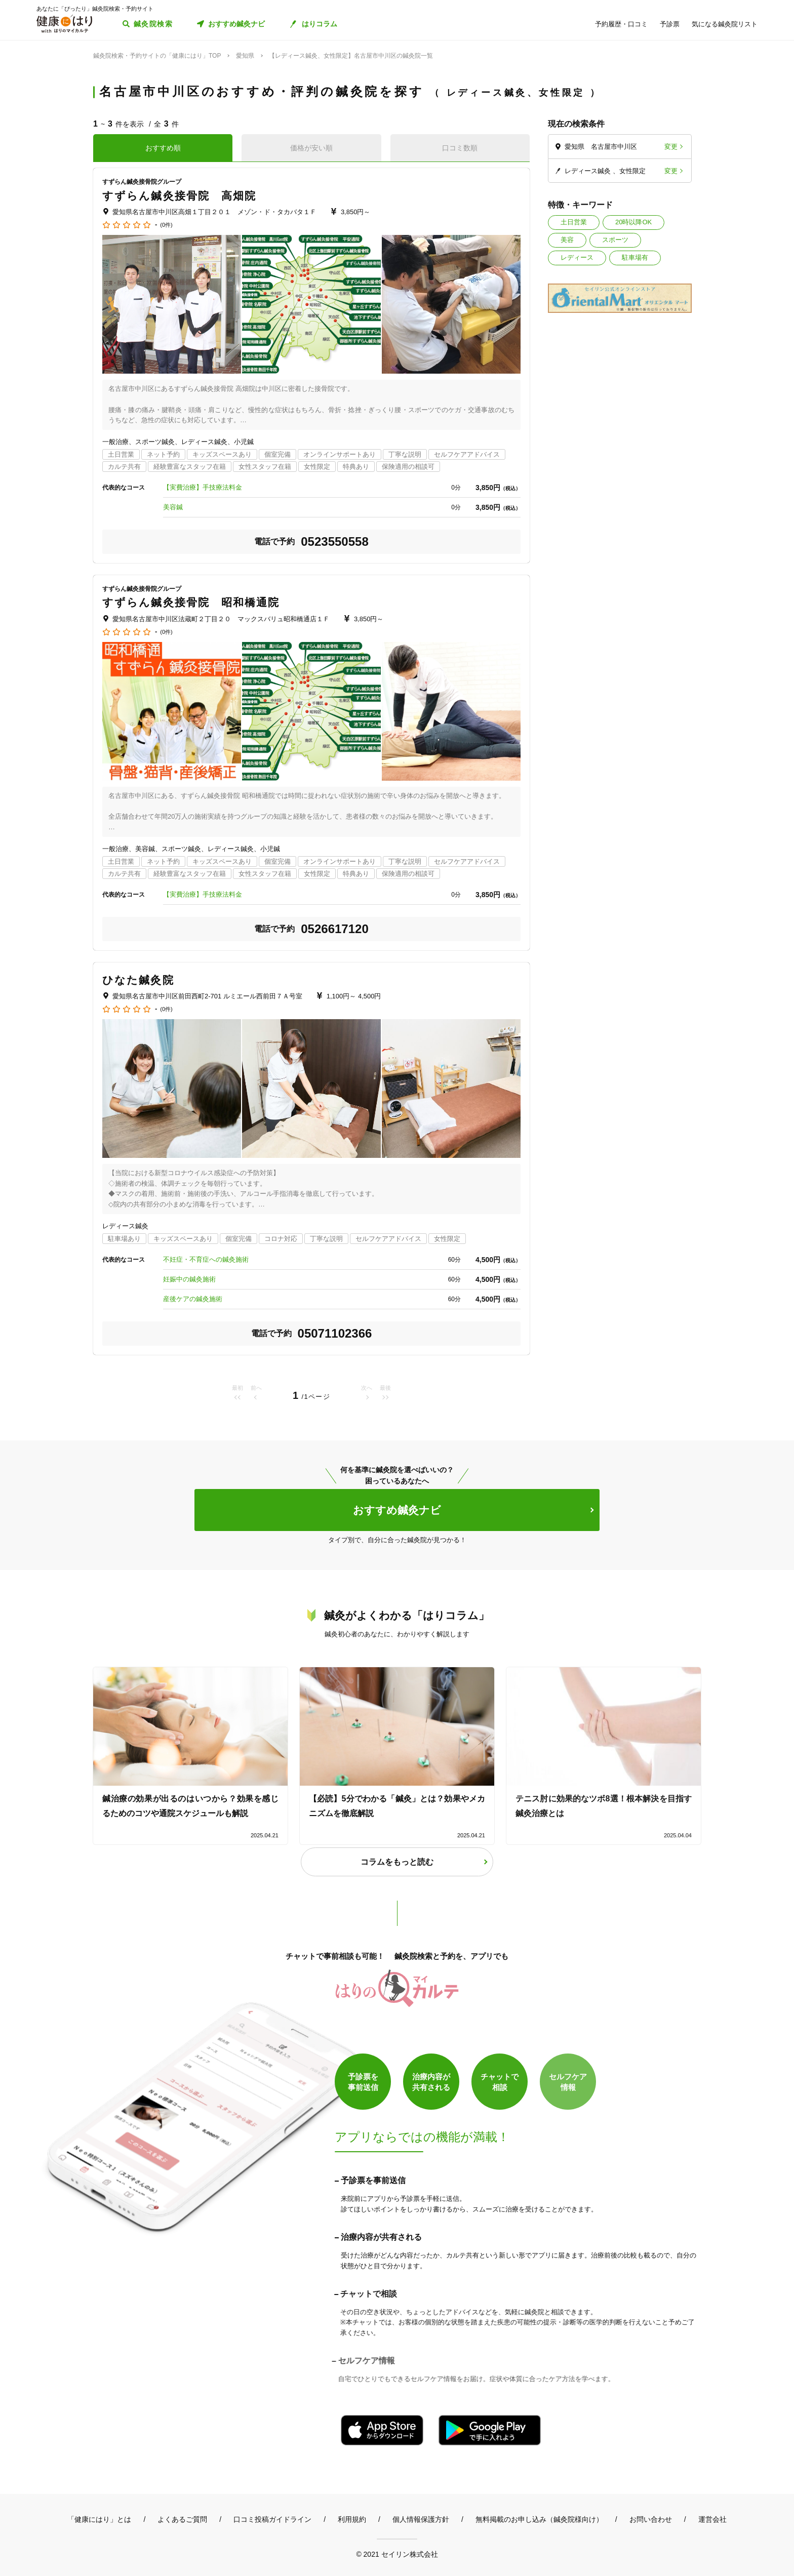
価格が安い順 (311, 148)
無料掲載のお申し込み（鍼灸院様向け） (539, 2519)
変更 (671, 146)
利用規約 (352, 2519)
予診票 (670, 24)
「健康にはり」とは (99, 2519)
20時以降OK (633, 222)
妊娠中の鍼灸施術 (189, 1279)
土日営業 (574, 222)
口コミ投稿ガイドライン (272, 2519)
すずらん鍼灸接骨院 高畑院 (179, 196)
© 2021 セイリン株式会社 (397, 2554)
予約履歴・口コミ (621, 24)
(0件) (166, 225)
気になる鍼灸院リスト (725, 24)
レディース (577, 257)
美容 (567, 240)
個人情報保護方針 (420, 2519)
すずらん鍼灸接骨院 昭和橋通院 (191, 602)
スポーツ (615, 240)
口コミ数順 (460, 148)
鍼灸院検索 (153, 24)
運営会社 (712, 2519)
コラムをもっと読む (397, 1862)
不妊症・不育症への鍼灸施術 (206, 1259)
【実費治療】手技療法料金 (202, 487)
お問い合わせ (650, 2519)
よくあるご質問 (182, 2519)
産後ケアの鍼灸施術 (192, 1299)
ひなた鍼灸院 (138, 980)
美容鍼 (173, 507)
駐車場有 (635, 257)
